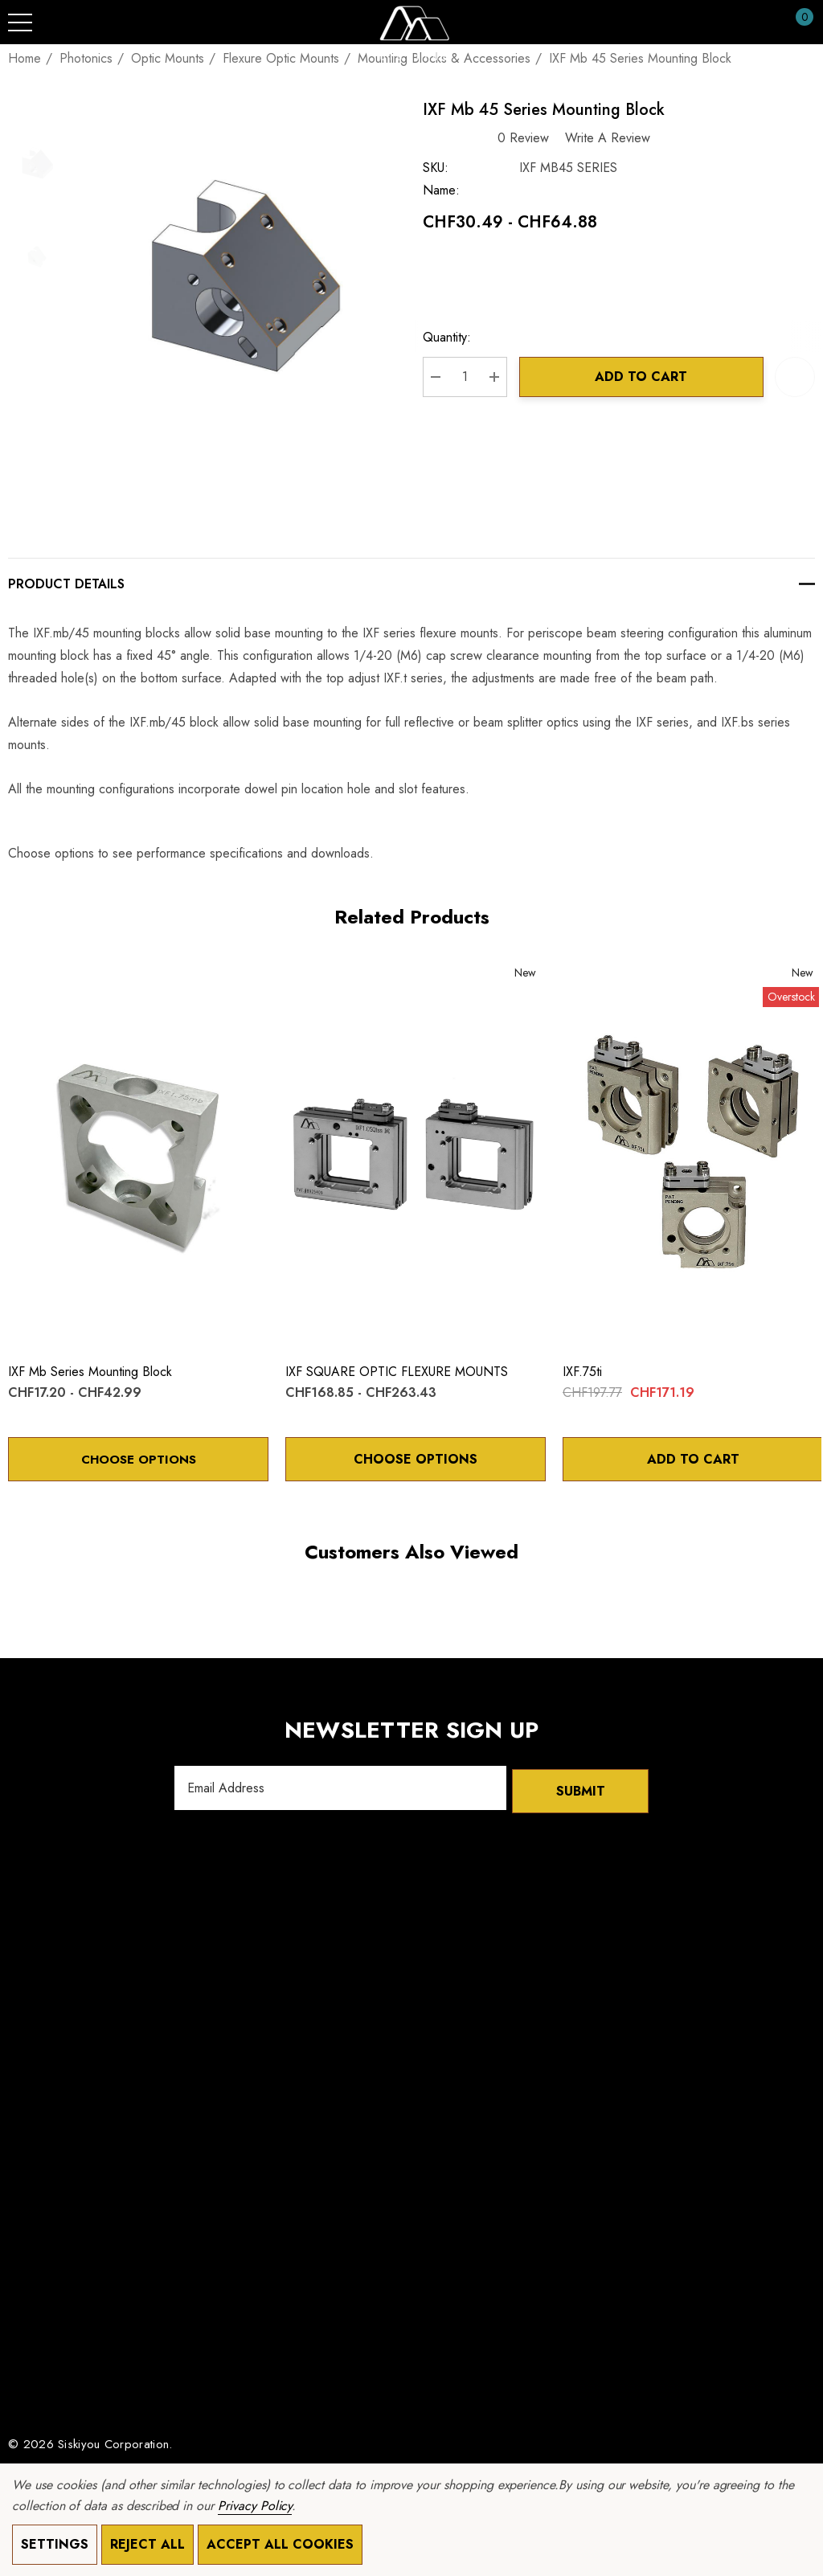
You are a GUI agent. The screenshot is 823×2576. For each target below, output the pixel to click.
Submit (580, 1790)
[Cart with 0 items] (796, 22)
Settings (54, 2544)
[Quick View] (49, 981)
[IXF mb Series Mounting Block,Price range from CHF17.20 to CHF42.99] (138, 1155)
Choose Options (138, 1461)
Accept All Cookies (280, 2544)
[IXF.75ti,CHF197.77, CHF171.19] (693, 1155)
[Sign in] (765, 22)
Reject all (147, 2544)
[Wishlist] (24, 979)
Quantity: (456, 339)
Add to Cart (646, 379)
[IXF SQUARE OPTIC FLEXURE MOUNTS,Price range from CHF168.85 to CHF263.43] (415, 1155)
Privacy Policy (255, 2505)
